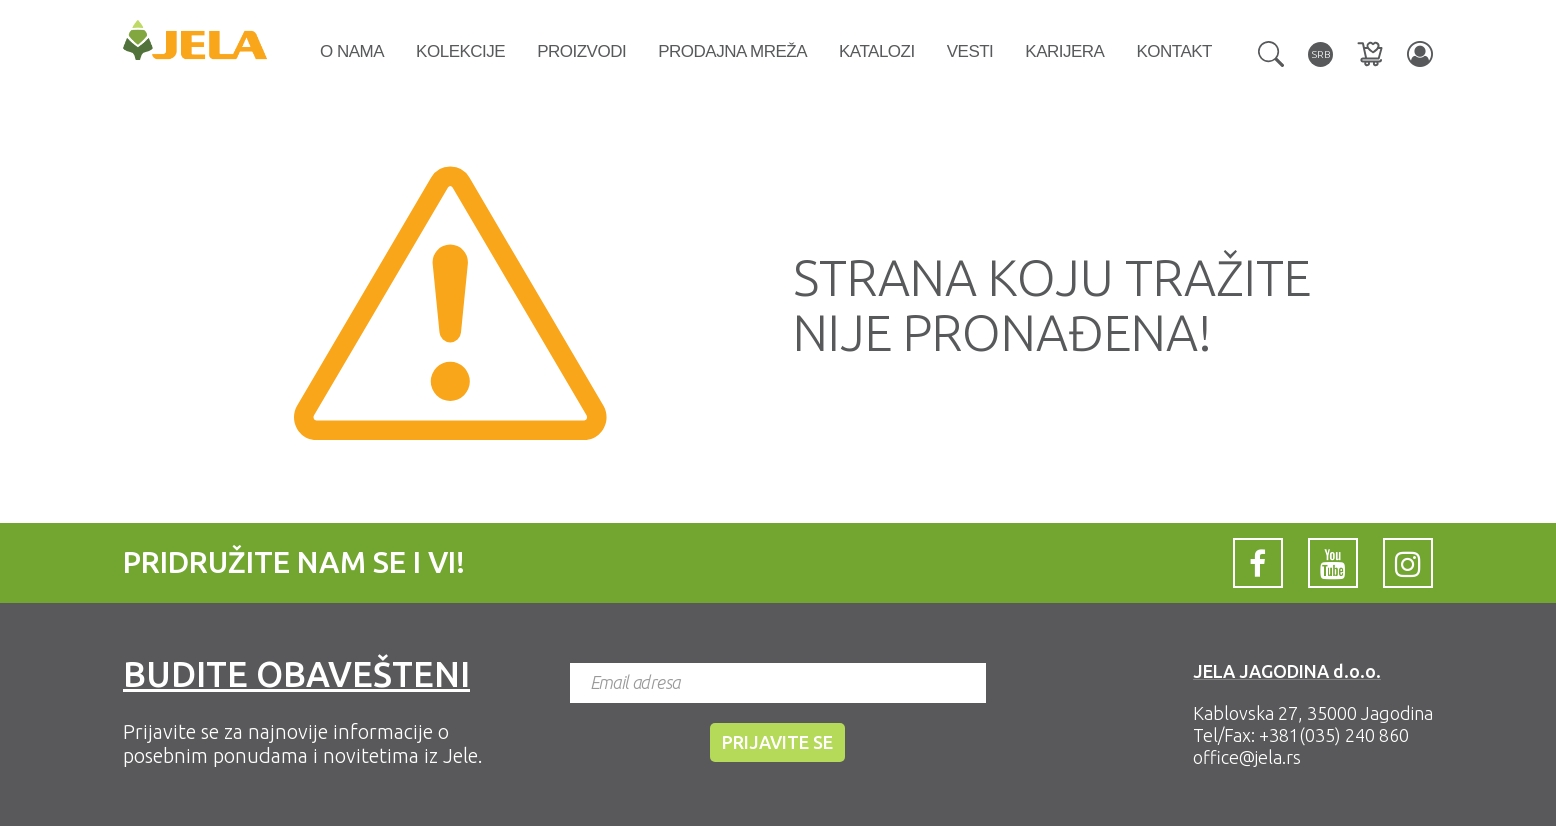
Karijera (1064, 51)
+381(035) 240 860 (1334, 735)
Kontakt (1174, 51)
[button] (1271, 52)
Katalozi (877, 51)
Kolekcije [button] (460, 51)
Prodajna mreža (732, 51)
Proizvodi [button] (581, 51)
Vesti (970, 51)
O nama (352, 51)
